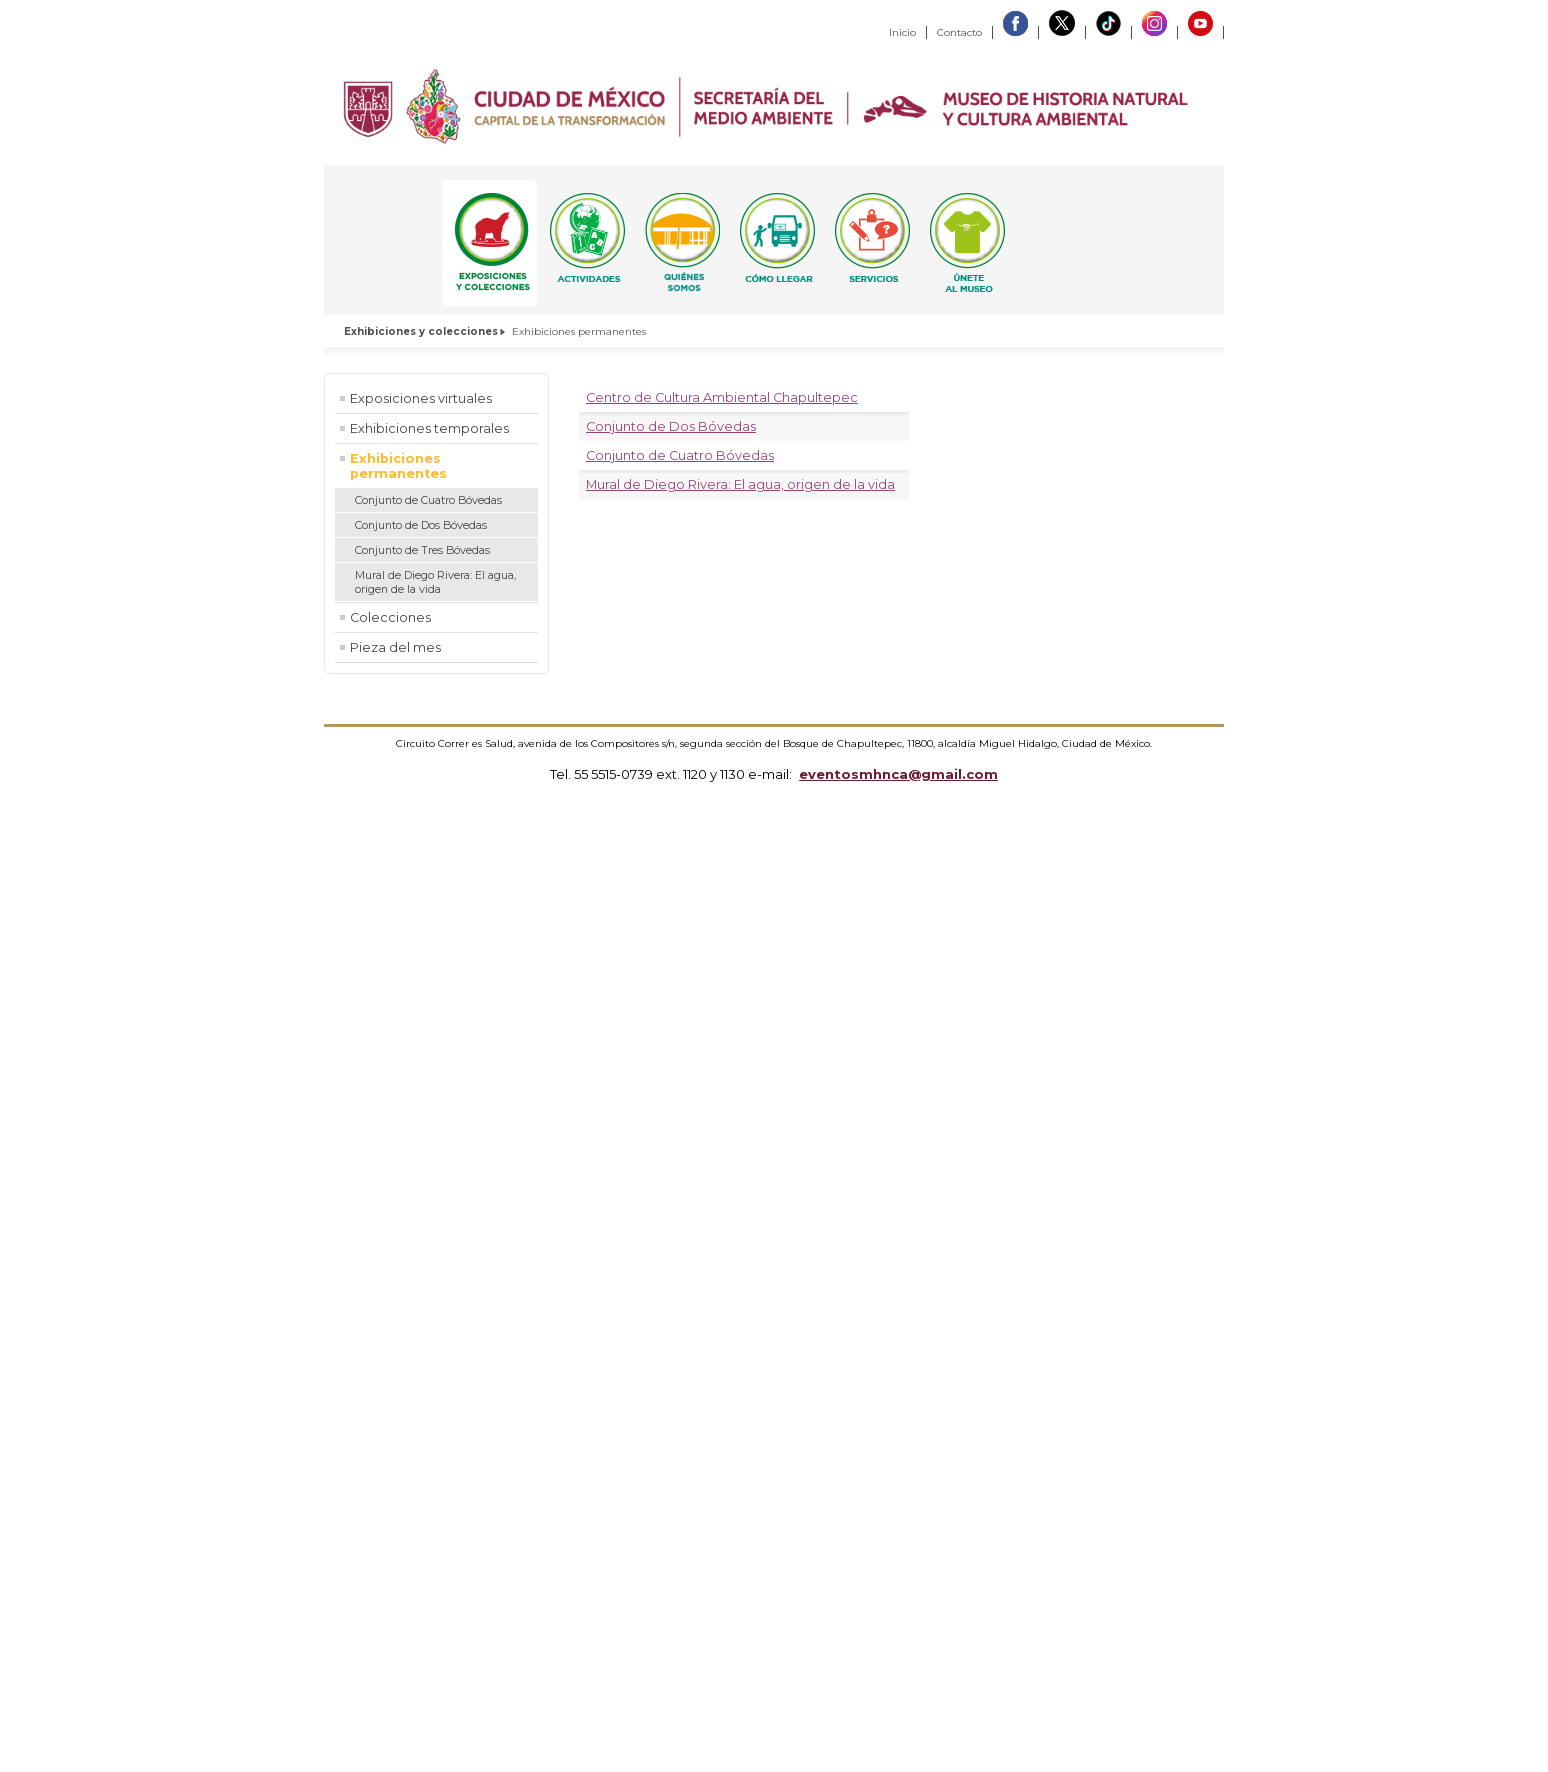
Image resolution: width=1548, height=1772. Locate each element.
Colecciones (390, 617)
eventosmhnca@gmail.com (898, 774)
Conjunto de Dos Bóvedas (421, 525)
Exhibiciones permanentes (398, 466)
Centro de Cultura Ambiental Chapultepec (722, 397)
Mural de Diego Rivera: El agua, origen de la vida (435, 582)
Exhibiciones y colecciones (421, 331)
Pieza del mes (395, 647)
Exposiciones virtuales (421, 398)
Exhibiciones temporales (429, 428)
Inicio (902, 32)
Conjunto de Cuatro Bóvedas (428, 500)
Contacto (959, 32)
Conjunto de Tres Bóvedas (422, 550)
